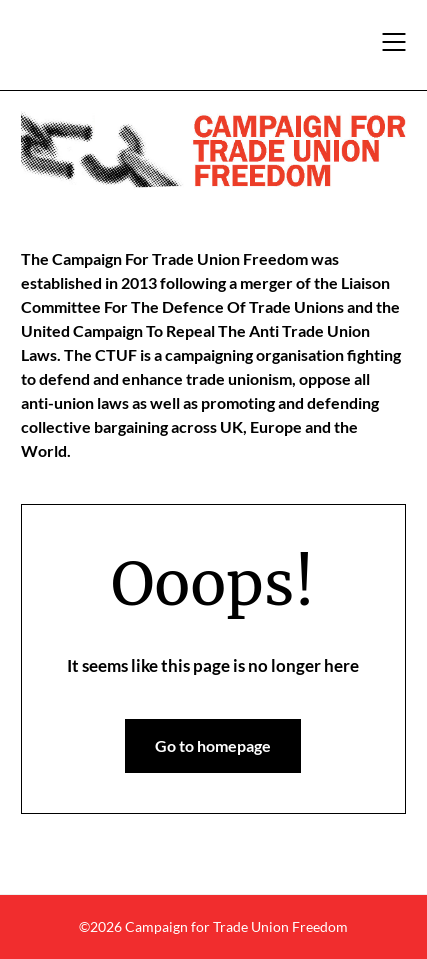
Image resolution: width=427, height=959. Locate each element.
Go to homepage (213, 745)
